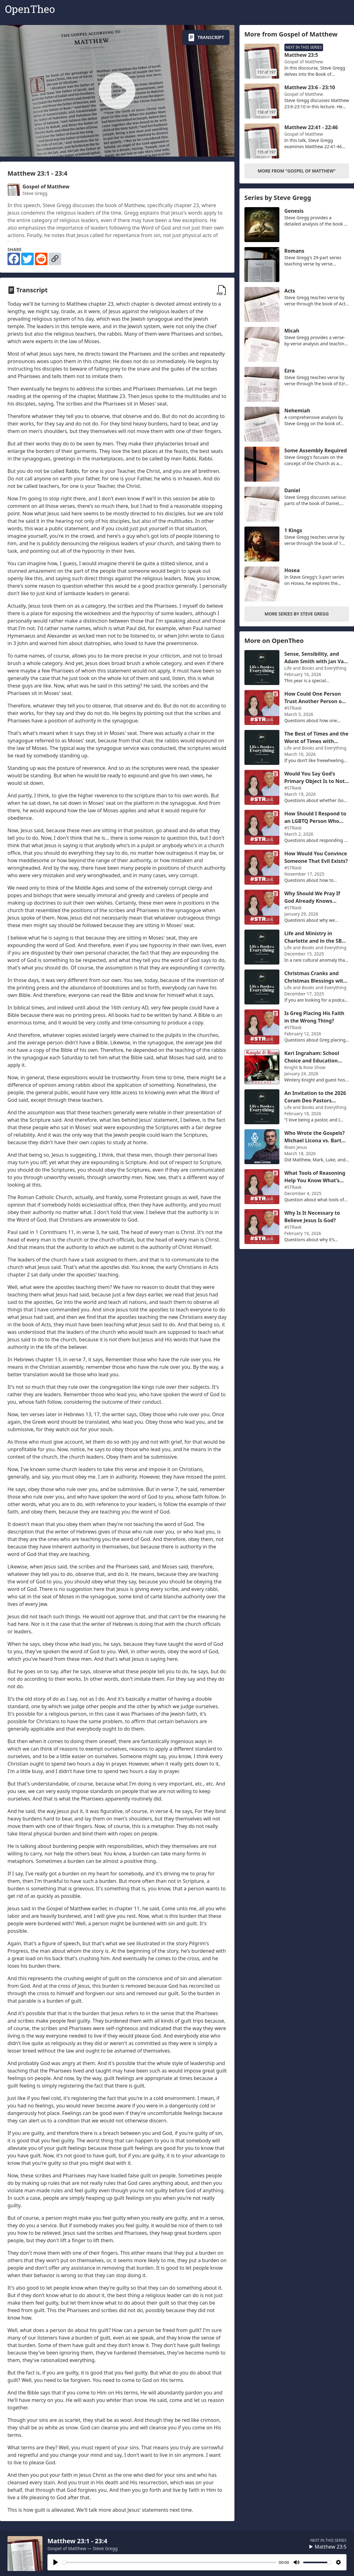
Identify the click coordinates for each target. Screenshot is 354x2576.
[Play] (56, 2562)
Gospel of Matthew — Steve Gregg (82, 2548)
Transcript (206, 37)
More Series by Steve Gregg (296, 614)
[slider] (169, 2562)
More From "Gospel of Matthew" (297, 171)
